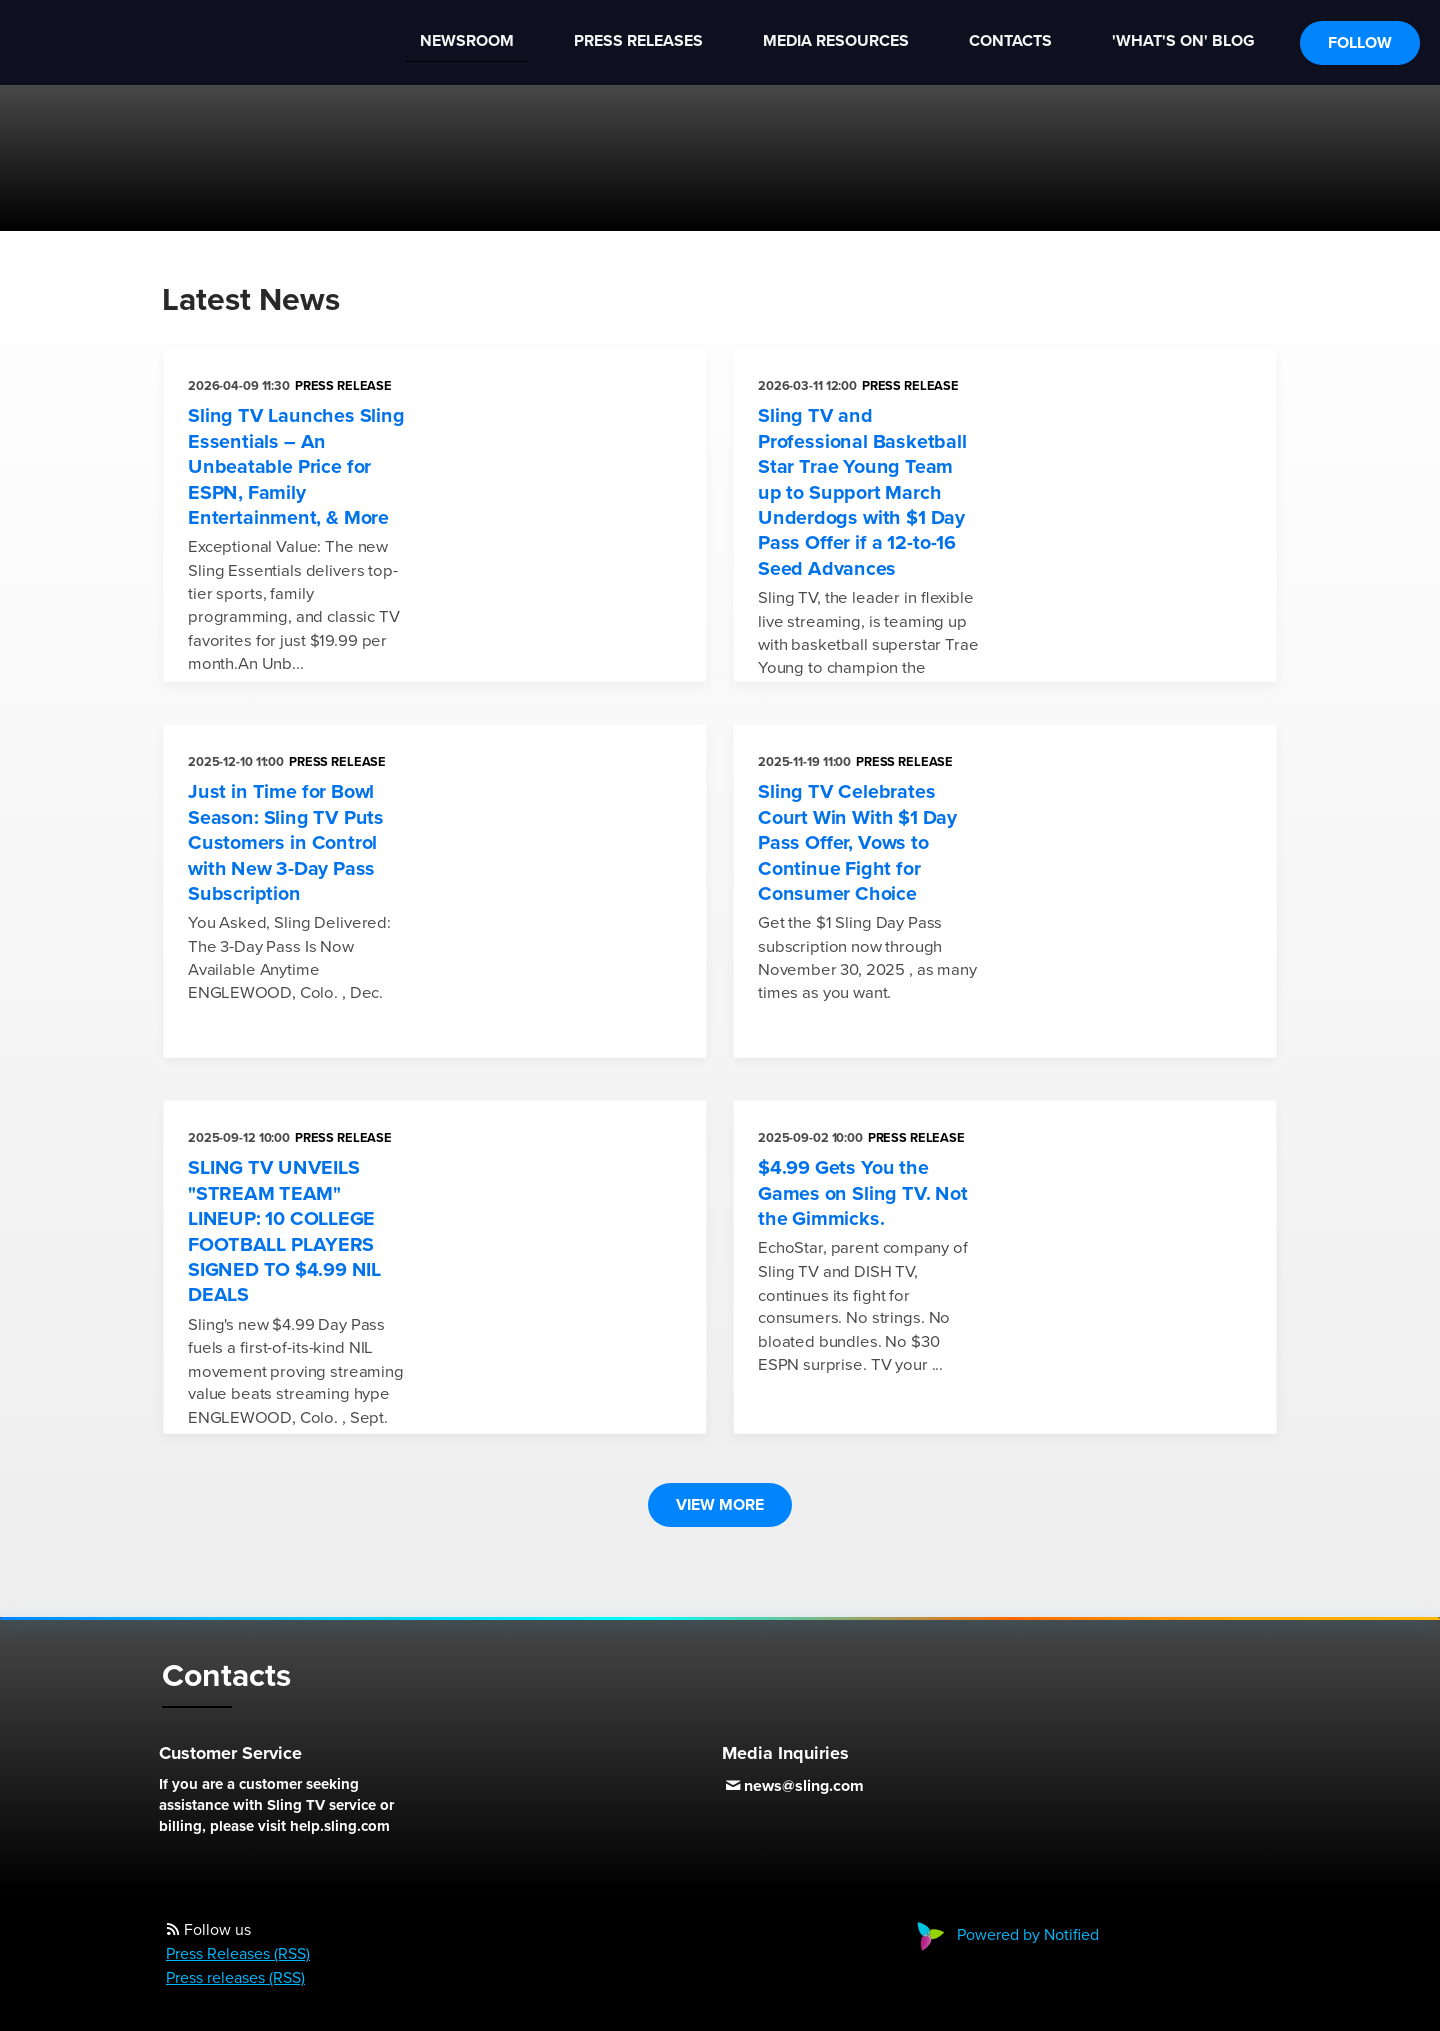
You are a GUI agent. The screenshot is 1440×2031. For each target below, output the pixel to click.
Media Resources (836, 41)
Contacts (1010, 41)
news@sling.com (804, 1786)
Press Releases (638, 41)
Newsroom (467, 41)
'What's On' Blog (1183, 41)
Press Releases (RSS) (238, 1954)
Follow (1360, 43)
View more (720, 1505)
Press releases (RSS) (235, 1978)
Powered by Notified (1005, 1935)
